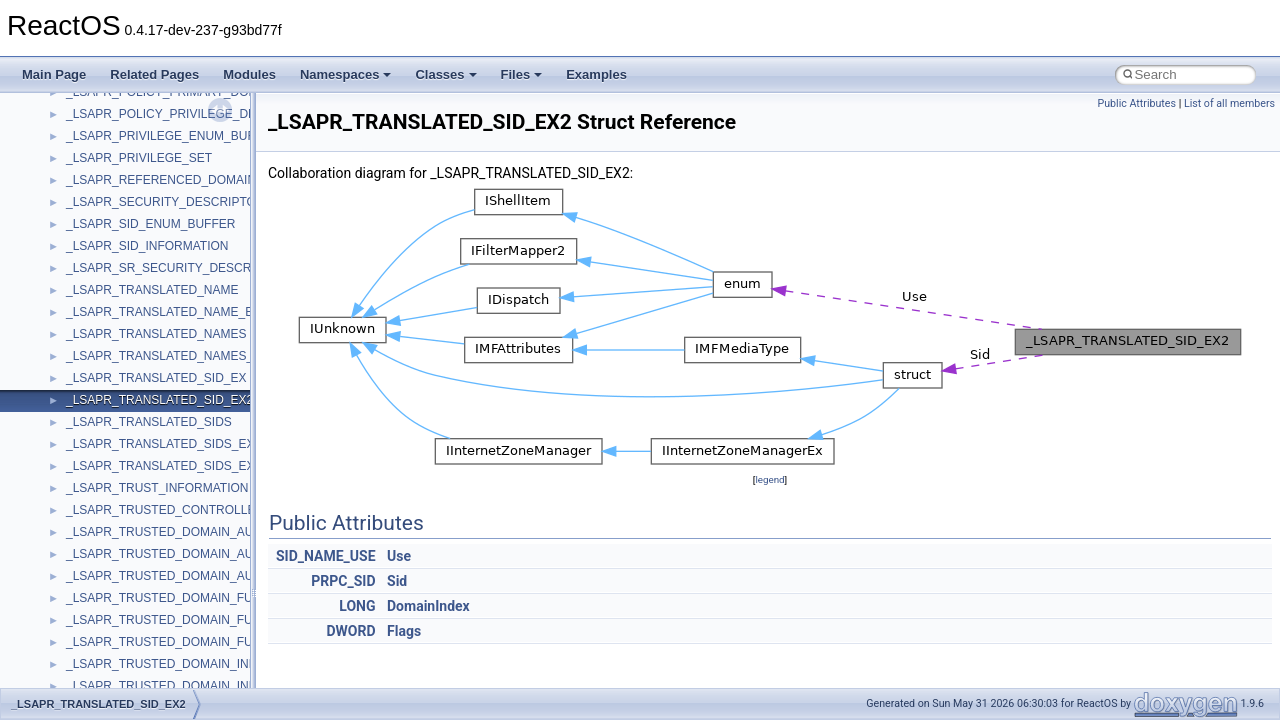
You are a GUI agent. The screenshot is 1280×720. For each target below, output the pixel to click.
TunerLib (89, 530)
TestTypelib (96, 464)
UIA (76, 574)
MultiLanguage (105, 112)
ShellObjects (99, 354)
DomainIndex (428, 606)
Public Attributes (1136, 103)
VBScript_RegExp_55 (124, 684)
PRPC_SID (343, 581)
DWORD (350, 631)
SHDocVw (93, 310)
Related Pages (154, 74)
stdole (82, 398)
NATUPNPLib (102, 134)
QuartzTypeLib (105, 244)
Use (399, 556)
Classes (445, 74)
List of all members (1229, 103)
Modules (249, 74)
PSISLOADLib (104, 200)
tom (76, 508)
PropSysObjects (109, 178)
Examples (596, 74)
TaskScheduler (105, 442)
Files (522, 74)
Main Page (54, 74)
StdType (88, 420)
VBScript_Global (110, 640)
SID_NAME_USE (326, 556)
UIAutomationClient (117, 618)
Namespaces (346, 74)
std (74, 376)
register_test (99, 266)
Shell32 (86, 332)
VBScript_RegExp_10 (124, 662)
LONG (357, 606)
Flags (404, 631)
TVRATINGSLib (108, 552)
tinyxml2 (88, 486)
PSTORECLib (103, 222)
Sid (397, 581)
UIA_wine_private (113, 596)
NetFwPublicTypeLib (120, 156)
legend (769, 479)
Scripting (89, 288)
